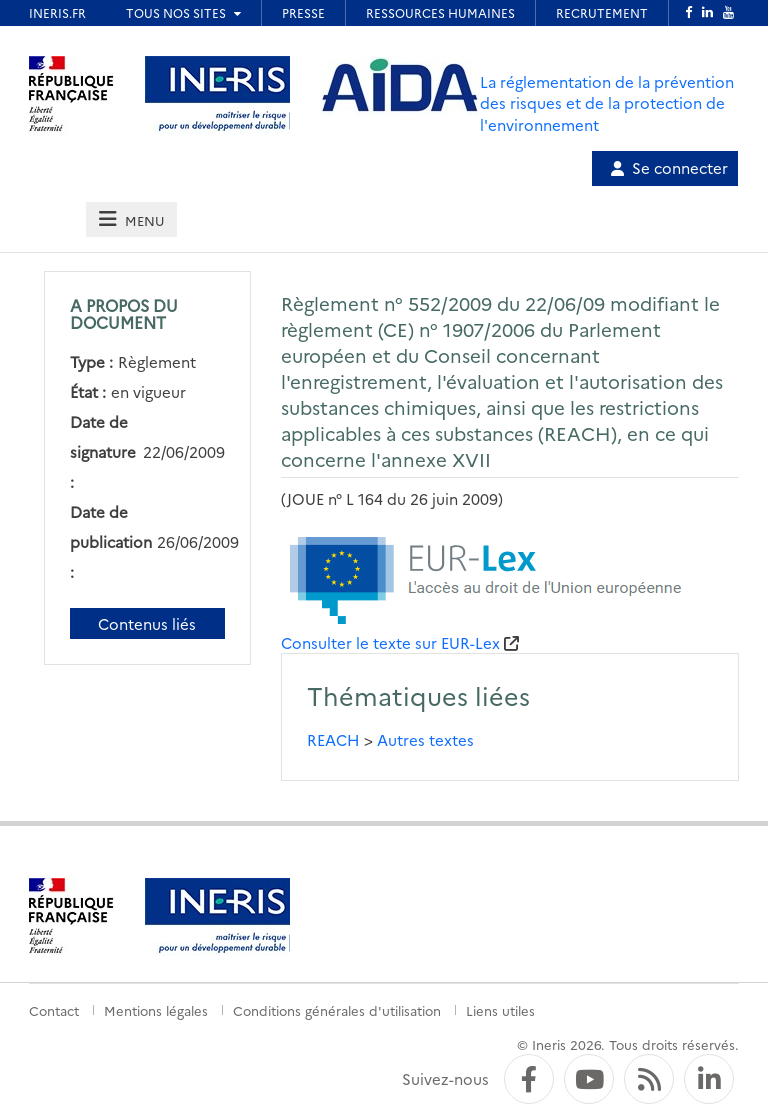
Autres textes (425, 739)
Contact (54, 1010)
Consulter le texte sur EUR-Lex (390, 642)
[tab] (131, 219)
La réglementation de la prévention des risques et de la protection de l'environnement (607, 103)
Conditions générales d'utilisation (337, 1010)
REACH (333, 739)
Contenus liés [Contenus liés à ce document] (147, 623)
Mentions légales (156, 1010)
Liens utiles (500, 1010)
